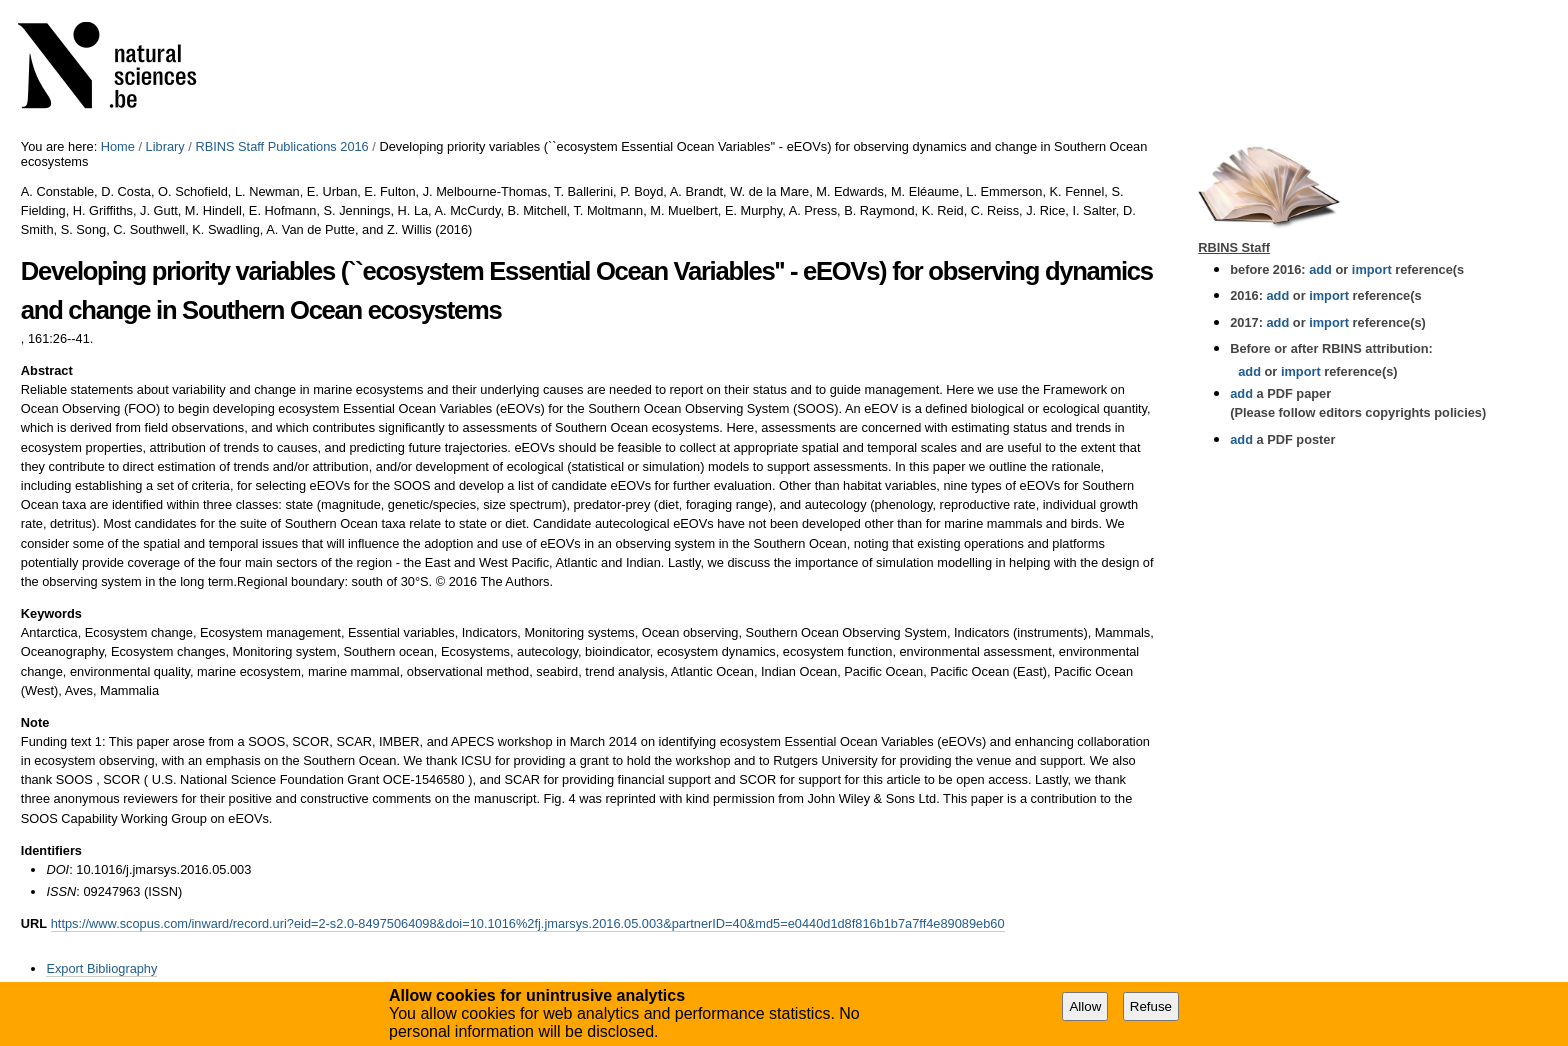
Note (35, 722)
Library (165, 146)
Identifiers (51, 850)
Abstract (47, 370)
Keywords (51, 613)
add (1320, 269)
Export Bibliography (101, 968)
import (1369, 269)
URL (34, 923)
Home (118, 146)
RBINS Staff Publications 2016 (281, 146)
